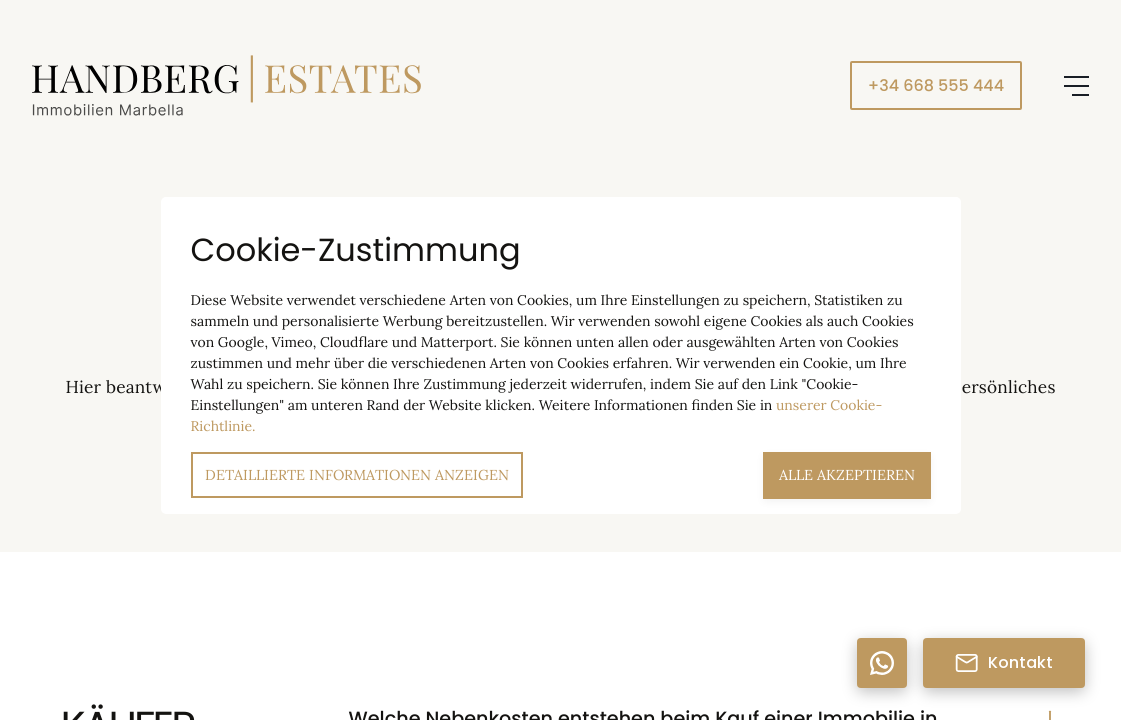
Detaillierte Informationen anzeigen (357, 475)
